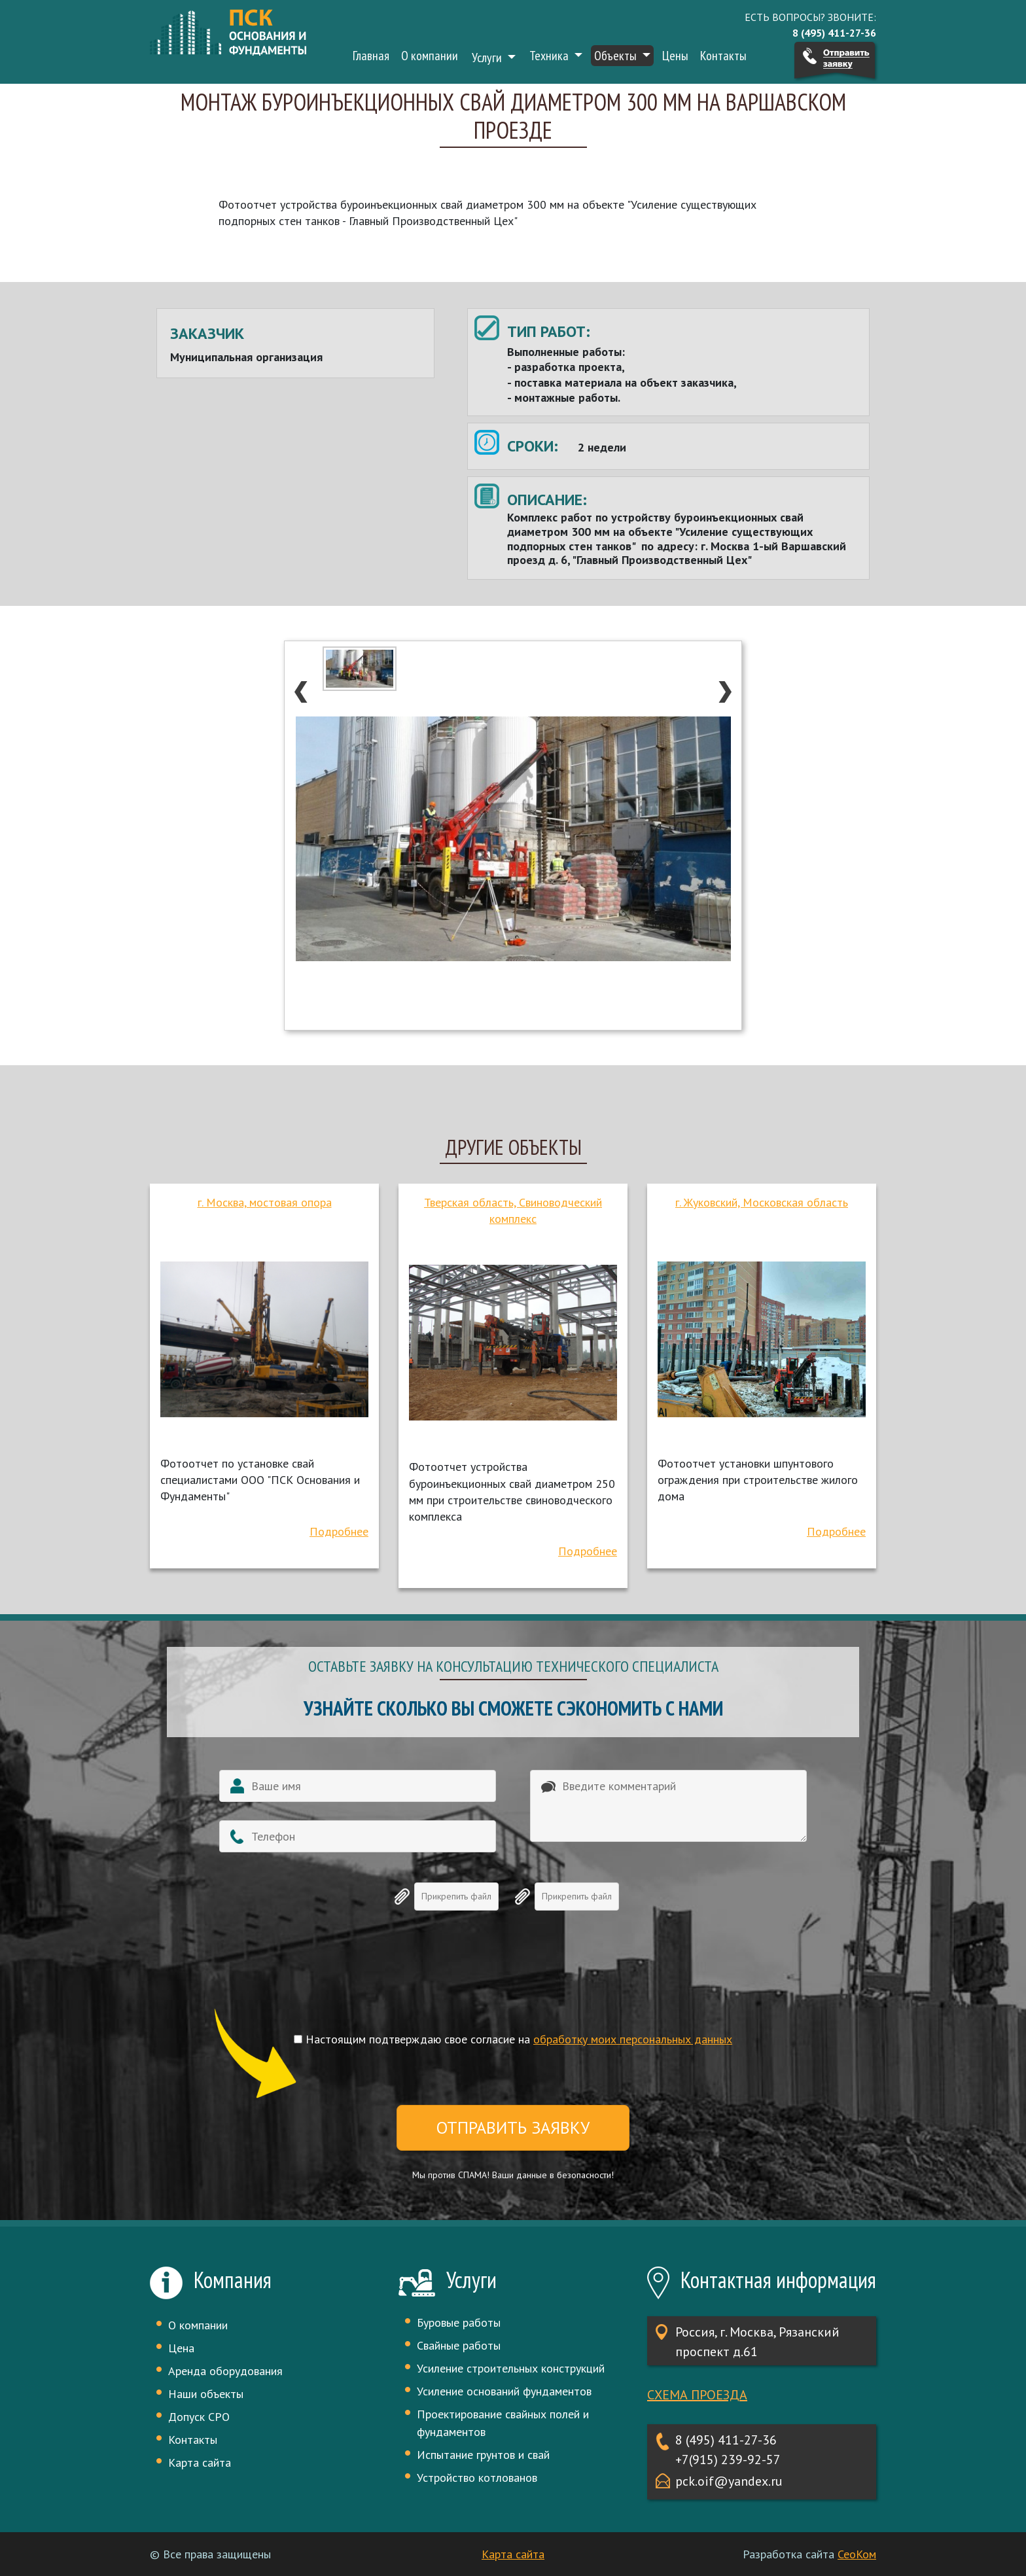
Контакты (723, 55)
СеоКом (857, 2554)
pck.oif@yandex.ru (729, 2481)
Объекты (616, 55)
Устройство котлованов (477, 2477)
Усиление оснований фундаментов (504, 2391)
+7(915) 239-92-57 (728, 2459)
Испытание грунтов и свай (483, 2454)
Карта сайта (199, 2462)
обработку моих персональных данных (632, 2039)
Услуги (488, 57)
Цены (675, 55)
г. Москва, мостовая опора (265, 1202)
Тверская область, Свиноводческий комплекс (513, 1210)
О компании (429, 55)
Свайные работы (459, 2345)
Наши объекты (205, 2393)
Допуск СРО (199, 2416)
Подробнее (339, 1531)
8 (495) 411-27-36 (726, 2439)
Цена (181, 2347)
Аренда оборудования (225, 2370)
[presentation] (513, 1982)
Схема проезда (697, 2394)
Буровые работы (459, 2322)
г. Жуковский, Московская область (761, 1202)
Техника (550, 55)
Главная (371, 55)
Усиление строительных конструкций (511, 2368)
